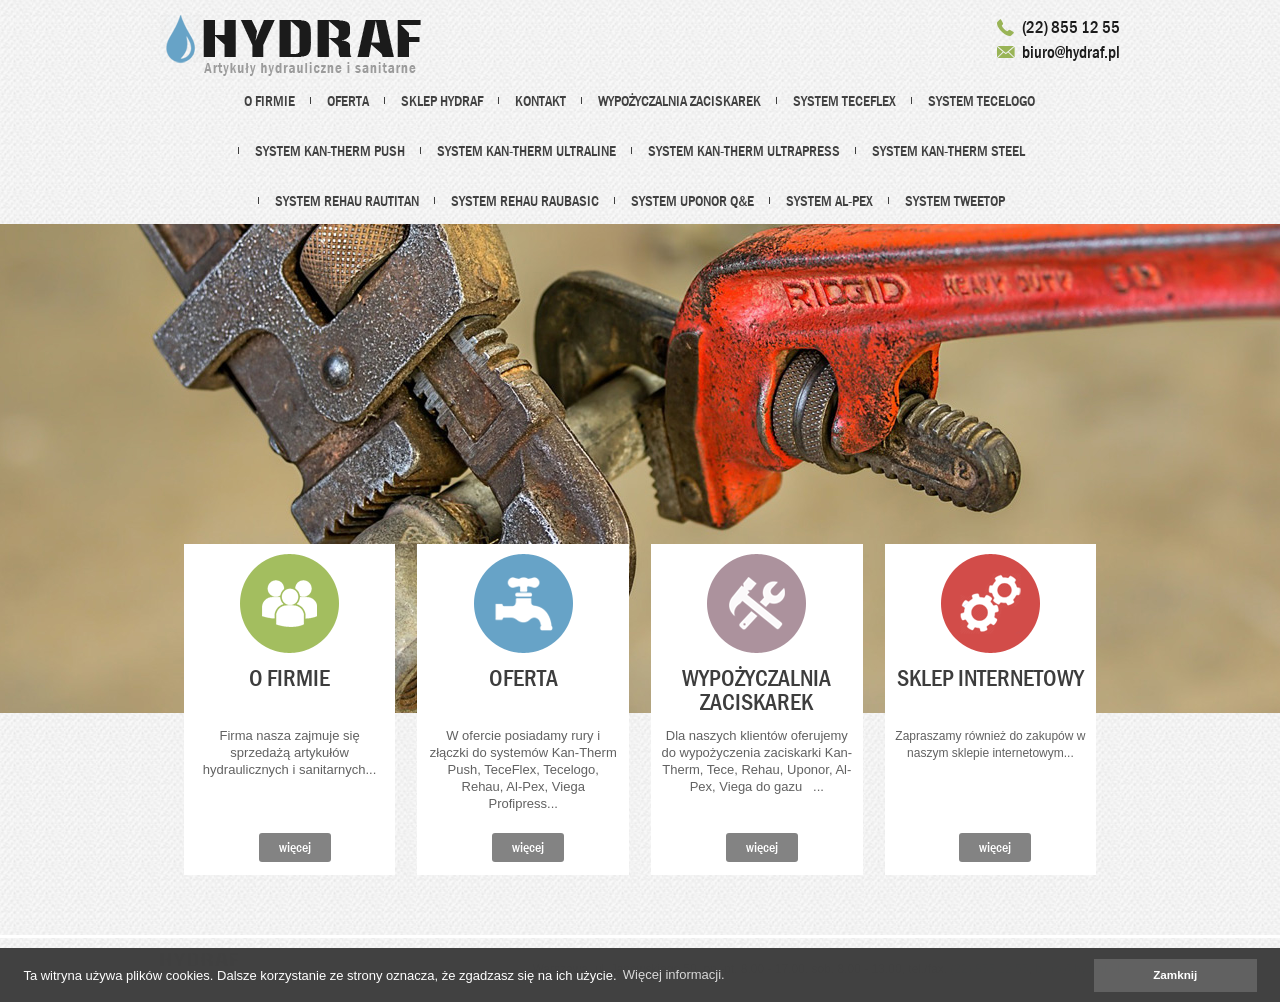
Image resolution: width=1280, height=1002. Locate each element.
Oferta (348, 101)
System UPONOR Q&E (692, 201)
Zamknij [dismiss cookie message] (1175, 974)
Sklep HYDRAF (442, 101)
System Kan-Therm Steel (948, 151)
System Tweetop (955, 201)
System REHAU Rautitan (347, 201)
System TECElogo (981, 101)
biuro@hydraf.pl (1071, 52)
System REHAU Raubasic (525, 201)
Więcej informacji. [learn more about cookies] (674, 974)
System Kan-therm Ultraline (526, 151)
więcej (295, 847)
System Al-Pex (829, 201)
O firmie (269, 101)
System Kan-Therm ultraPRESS (744, 151)
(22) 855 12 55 (1071, 27)
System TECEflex (844, 101)
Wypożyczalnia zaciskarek (679, 101)
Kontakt (540, 101)
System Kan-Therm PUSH (330, 151)
